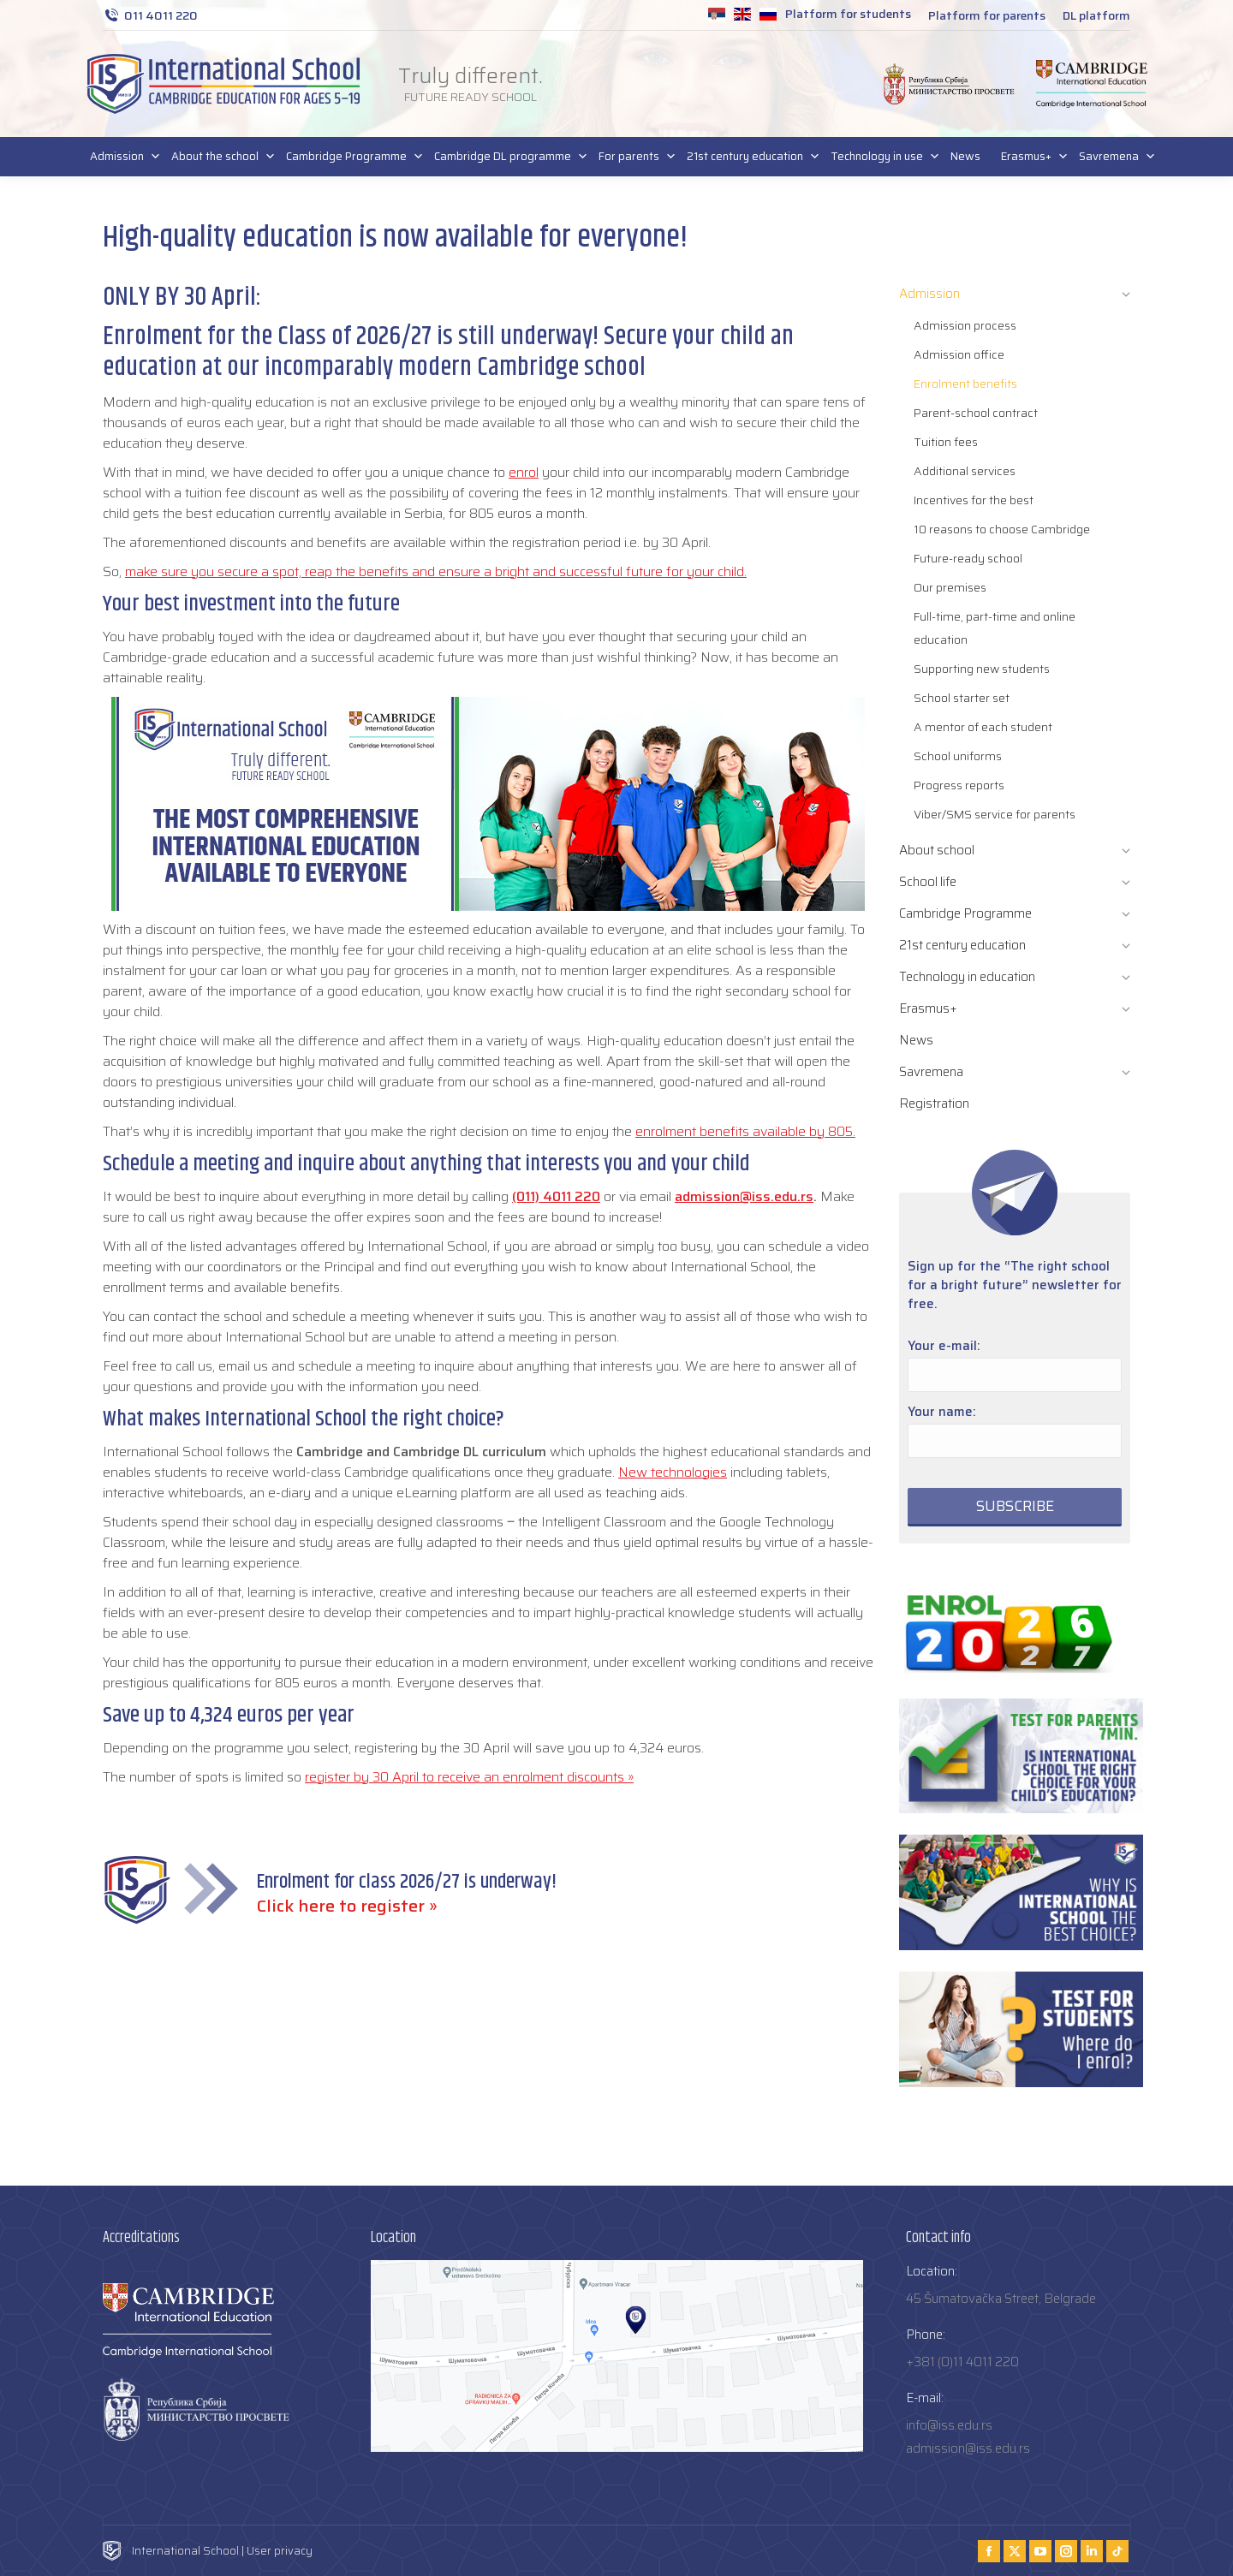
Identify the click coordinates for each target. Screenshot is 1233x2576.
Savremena (1112, 156)
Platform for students (848, 13)
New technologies (672, 1472)
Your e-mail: (944, 1346)
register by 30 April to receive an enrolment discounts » (469, 1777)
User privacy (280, 2551)
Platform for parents (986, 15)
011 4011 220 (150, 15)
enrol (524, 472)
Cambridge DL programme (506, 156)
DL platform (1096, 15)
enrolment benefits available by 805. (745, 1131)
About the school (218, 156)
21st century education (748, 156)
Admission (120, 156)
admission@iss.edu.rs (744, 1196)
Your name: (942, 1411)
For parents (632, 156)
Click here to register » (347, 1905)
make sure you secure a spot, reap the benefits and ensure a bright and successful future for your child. (436, 571)
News (965, 156)
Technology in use (880, 156)
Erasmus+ (1029, 156)
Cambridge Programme (350, 156)
